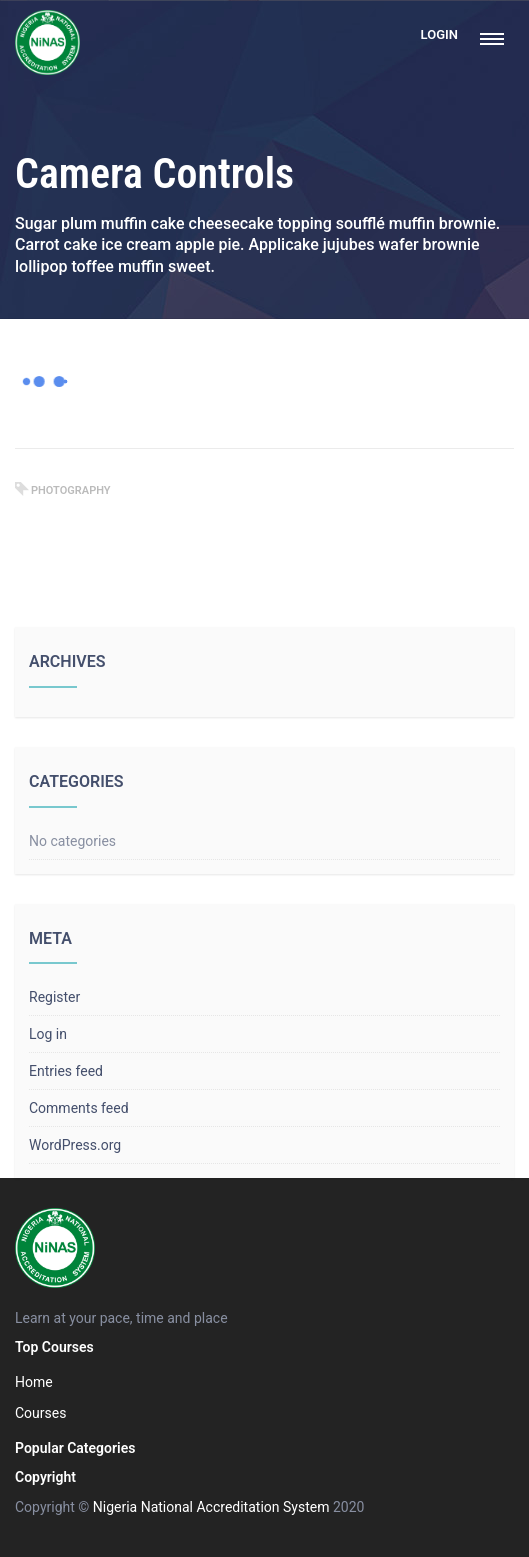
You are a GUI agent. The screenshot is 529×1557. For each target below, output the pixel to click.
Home (34, 1382)
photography (71, 490)
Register (54, 997)
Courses (40, 1413)
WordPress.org (75, 1145)
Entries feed (66, 1071)
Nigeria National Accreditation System (211, 1507)
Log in (48, 1034)
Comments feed (79, 1108)
